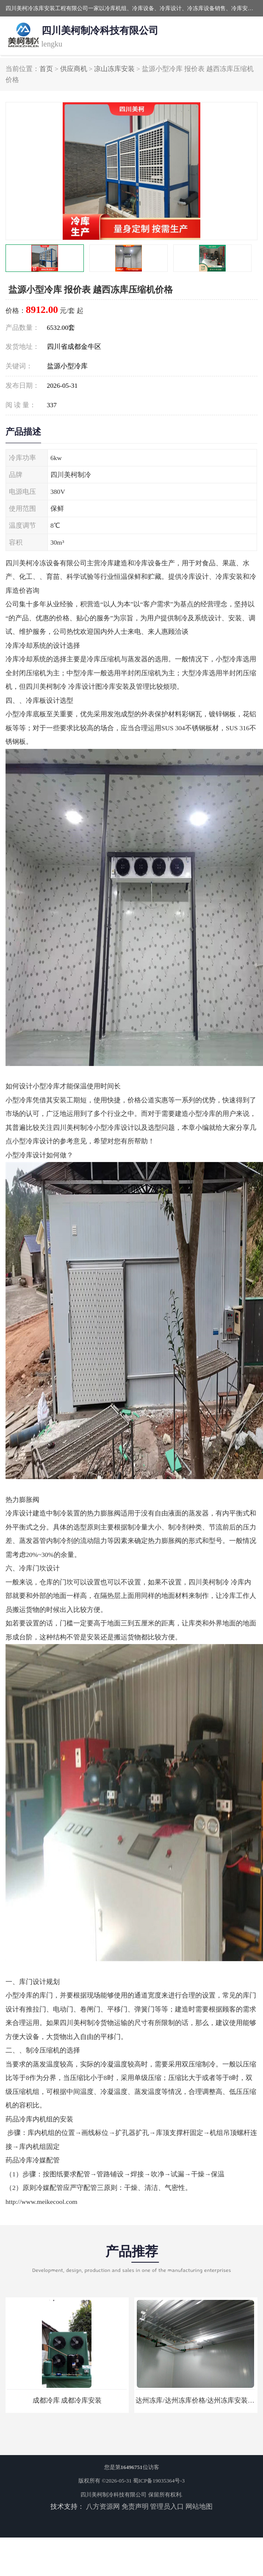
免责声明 (135, 2506)
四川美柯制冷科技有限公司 (113, 2494)
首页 (46, 68)
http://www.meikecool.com (42, 2201)
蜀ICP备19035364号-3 (159, 2480)
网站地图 (199, 2506)
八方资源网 (103, 2506)
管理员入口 (167, 2506)
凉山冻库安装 (114, 68)
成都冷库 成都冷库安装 (67, 2400)
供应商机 (73, 68)
